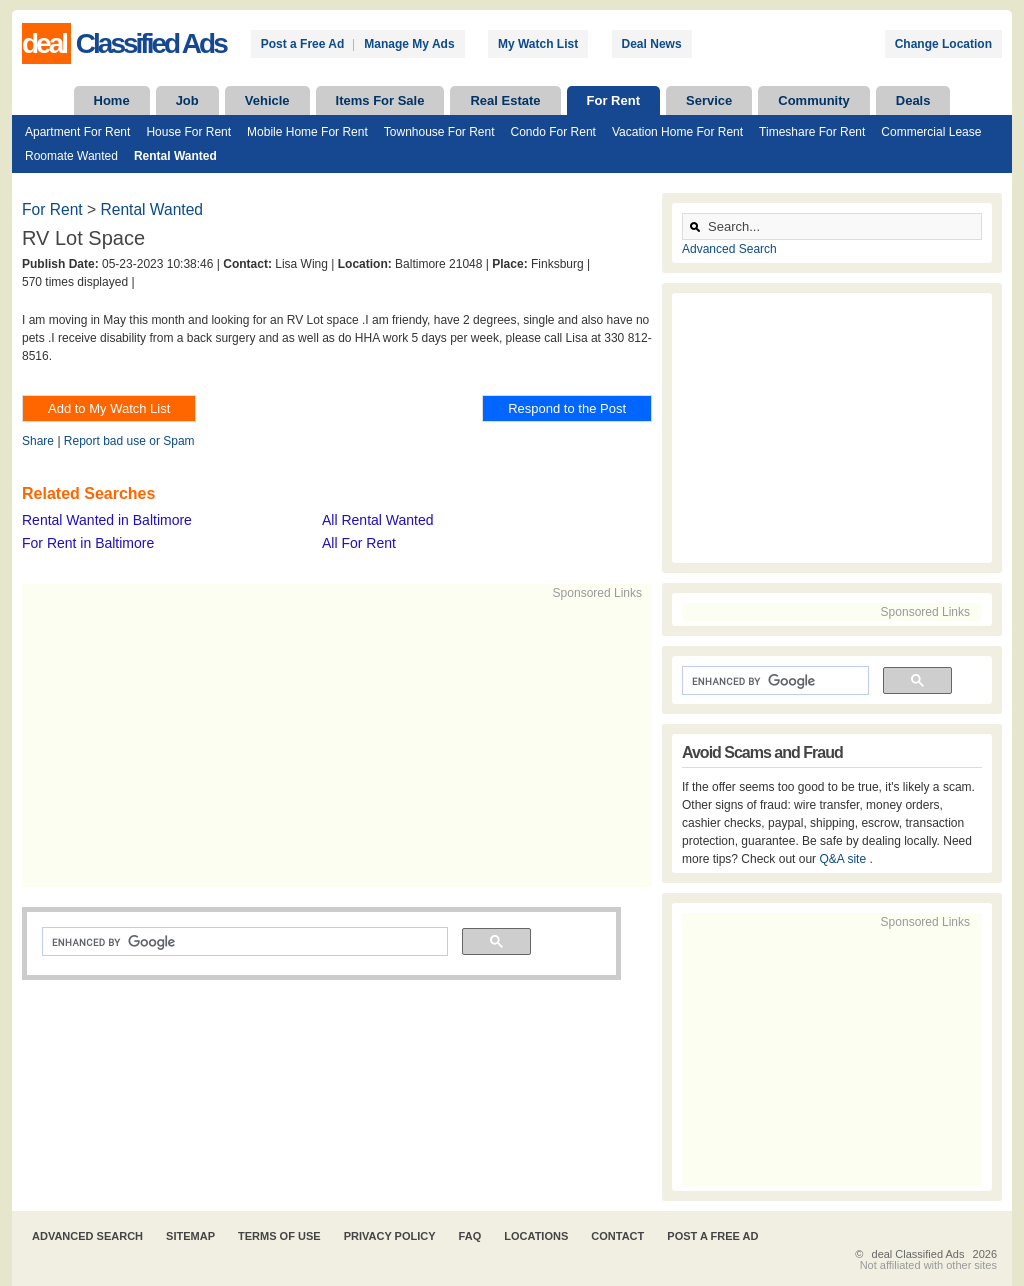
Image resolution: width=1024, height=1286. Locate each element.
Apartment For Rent (77, 132)
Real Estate (505, 100)
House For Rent (188, 132)
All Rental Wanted (378, 520)
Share (38, 441)
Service (709, 100)
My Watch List (538, 44)
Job (187, 100)
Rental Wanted (175, 156)
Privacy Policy (390, 1236)
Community (814, 100)
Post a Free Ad (303, 44)
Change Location (943, 44)
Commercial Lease (931, 132)
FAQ (470, 1236)
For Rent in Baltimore (88, 543)
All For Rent (359, 543)
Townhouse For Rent (439, 132)
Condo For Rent (553, 132)
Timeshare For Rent (812, 132)
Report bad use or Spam (129, 441)
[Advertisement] (328, 742)
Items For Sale (380, 100)
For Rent (613, 100)
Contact (617, 1236)
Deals (913, 100)
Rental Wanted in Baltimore (107, 520)
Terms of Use (279, 1236)
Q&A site (844, 859)
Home (112, 100)
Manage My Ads (409, 44)
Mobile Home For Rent (307, 132)
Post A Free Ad (712, 1236)
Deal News (652, 44)
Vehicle (267, 100)
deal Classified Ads (918, 1254)
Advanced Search (729, 249)
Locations (536, 1236)
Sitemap (190, 1236)
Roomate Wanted (71, 156)
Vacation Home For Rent (677, 132)
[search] (243, 942)
